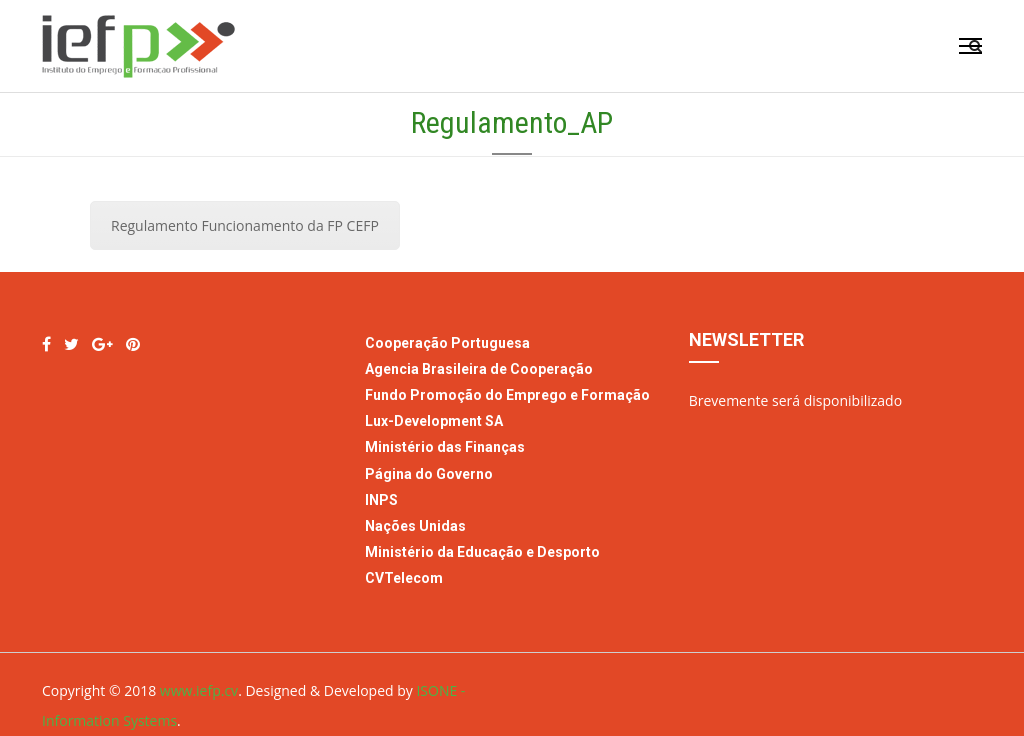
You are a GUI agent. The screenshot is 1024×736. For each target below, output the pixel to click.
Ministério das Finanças (445, 447)
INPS (381, 500)
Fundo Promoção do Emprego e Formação (507, 395)
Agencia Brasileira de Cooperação (479, 369)
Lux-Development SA (434, 421)
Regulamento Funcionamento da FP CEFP (245, 225)
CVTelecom (404, 578)
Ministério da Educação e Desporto (482, 552)
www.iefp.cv (199, 690)
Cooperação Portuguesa (447, 343)
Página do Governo (430, 474)
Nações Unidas (415, 526)
